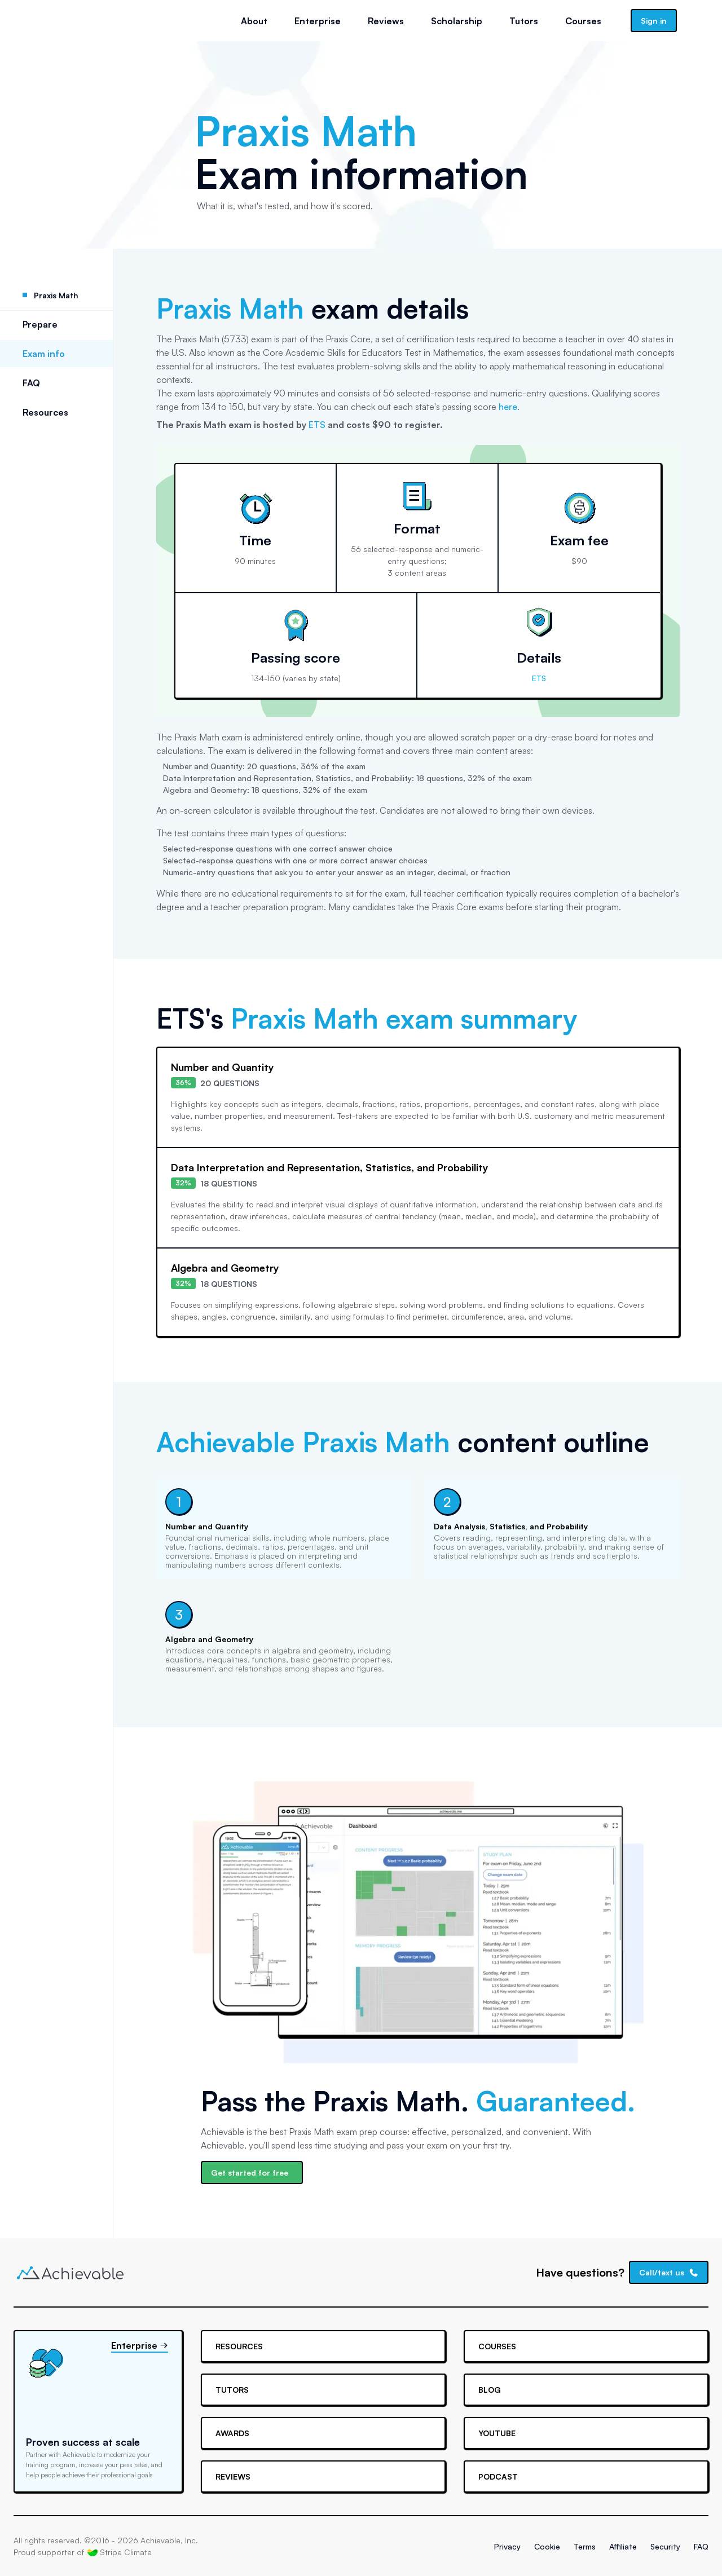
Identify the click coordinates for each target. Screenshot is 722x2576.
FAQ (31, 383)
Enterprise (317, 21)
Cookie (547, 2546)
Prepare (40, 324)
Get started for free (249, 2172)
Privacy (507, 2546)
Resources (45, 412)
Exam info (44, 353)
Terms (585, 2546)
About (254, 21)
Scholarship (456, 21)
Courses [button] (583, 21)
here (508, 406)
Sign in (654, 20)
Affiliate (623, 2546)
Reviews (386, 21)
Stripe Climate (119, 2552)
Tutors (523, 21)
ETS (317, 424)
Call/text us (669, 2272)
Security (665, 2546)
